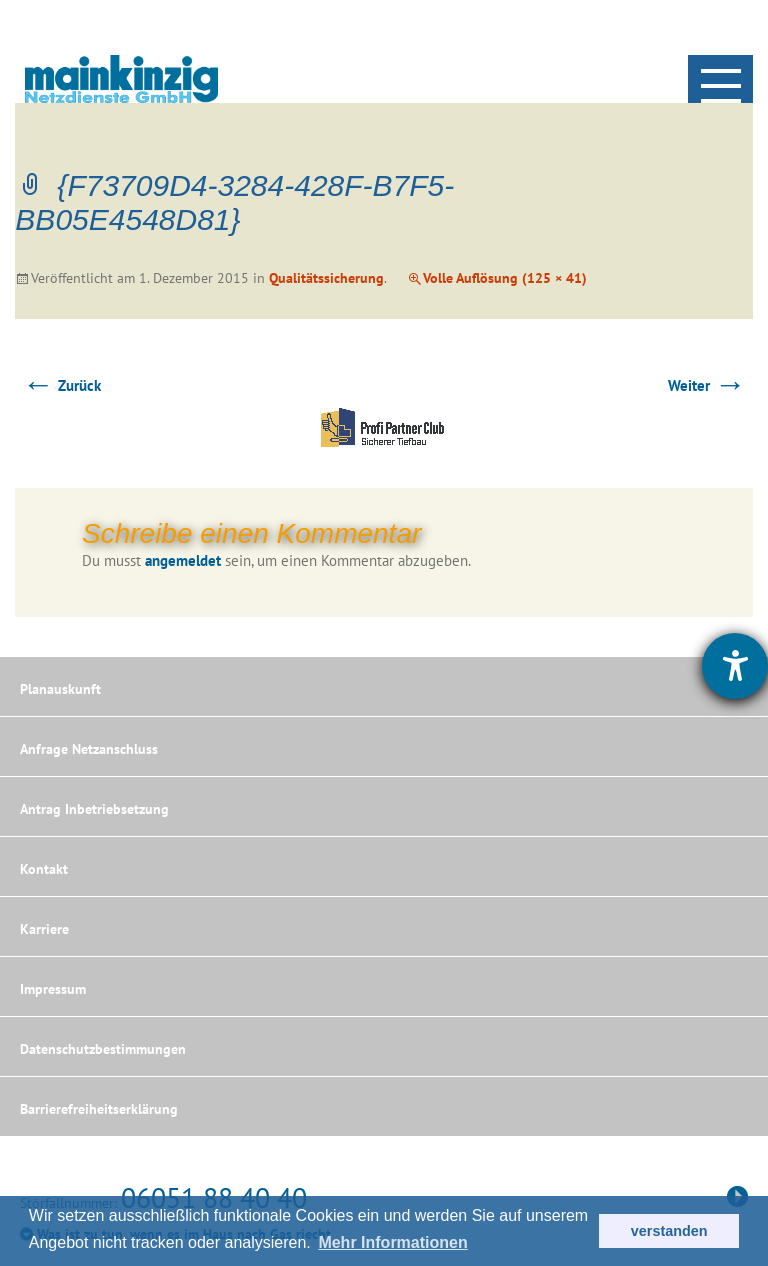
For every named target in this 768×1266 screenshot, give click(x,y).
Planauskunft (60, 689)
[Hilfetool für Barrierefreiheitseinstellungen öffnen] (735, 666)
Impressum (53, 989)
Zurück (61, 385)
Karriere (44, 929)
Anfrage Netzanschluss (89, 749)
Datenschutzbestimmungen (103, 1049)
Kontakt (44, 869)
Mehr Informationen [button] (392, 1242)
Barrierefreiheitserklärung (99, 1109)
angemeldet (183, 560)
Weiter (707, 385)
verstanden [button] (669, 1231)
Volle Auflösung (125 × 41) (505, 278)
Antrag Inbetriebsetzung (94, 809)
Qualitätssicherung (326, 278)
